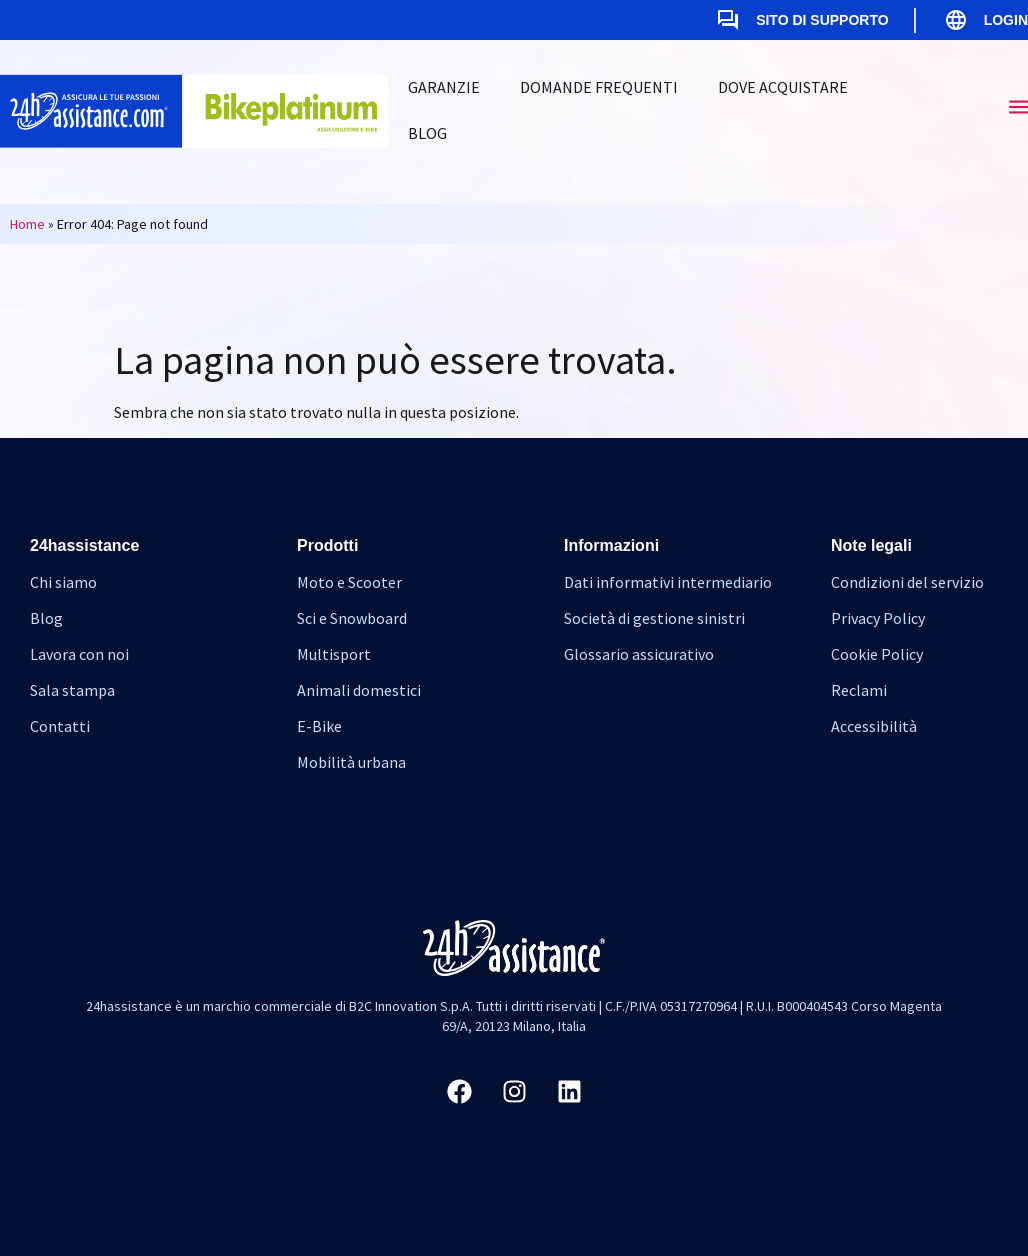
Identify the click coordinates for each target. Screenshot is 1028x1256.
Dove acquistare (783, 87)
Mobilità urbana (351, 762)
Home (27, 224)
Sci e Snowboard (352, 618)
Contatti (60, 726)
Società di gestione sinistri (654, 618)
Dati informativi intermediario (668, 582)
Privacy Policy (878, 618)
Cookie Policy (877, 654)
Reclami (859, 690)
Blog (427, 133)
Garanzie (444, 87)
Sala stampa (72, 690)
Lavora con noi (79, 654)
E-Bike (319, 726)
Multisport (334, 654)
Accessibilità (874, 726)
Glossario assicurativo (639, 654)
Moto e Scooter (349, 582)
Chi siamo (63, 582)
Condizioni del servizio (907, 582)
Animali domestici (359, 690)
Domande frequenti (599, 87)
